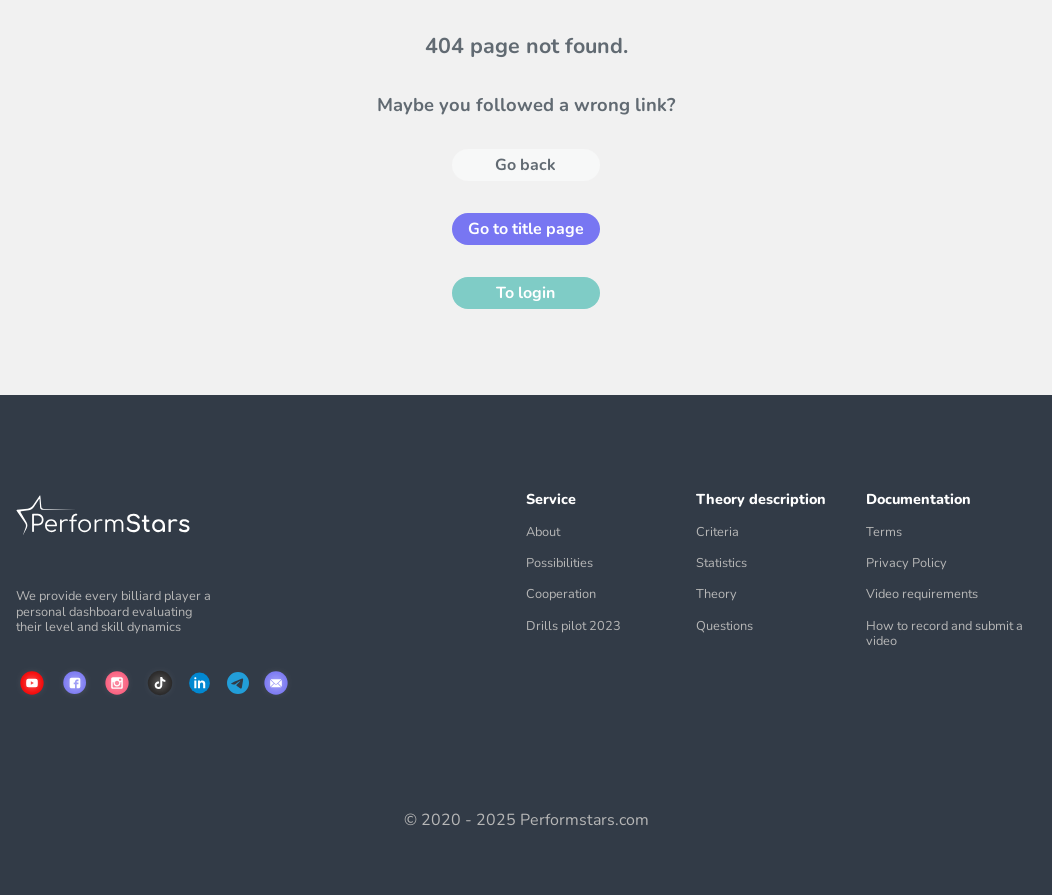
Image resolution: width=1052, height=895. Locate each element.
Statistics (721, 563)
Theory (716, 594)
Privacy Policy (906, 563)
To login (525, 293)
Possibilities (559, 563)
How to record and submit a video (944, 634)
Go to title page (526, 229)
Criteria (717, 532)
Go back (525, 165)
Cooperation (561, 594)
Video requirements (922, 594)
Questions (724, 626)
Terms (884, 532)
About (543, 532)
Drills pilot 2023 (573, 626)
